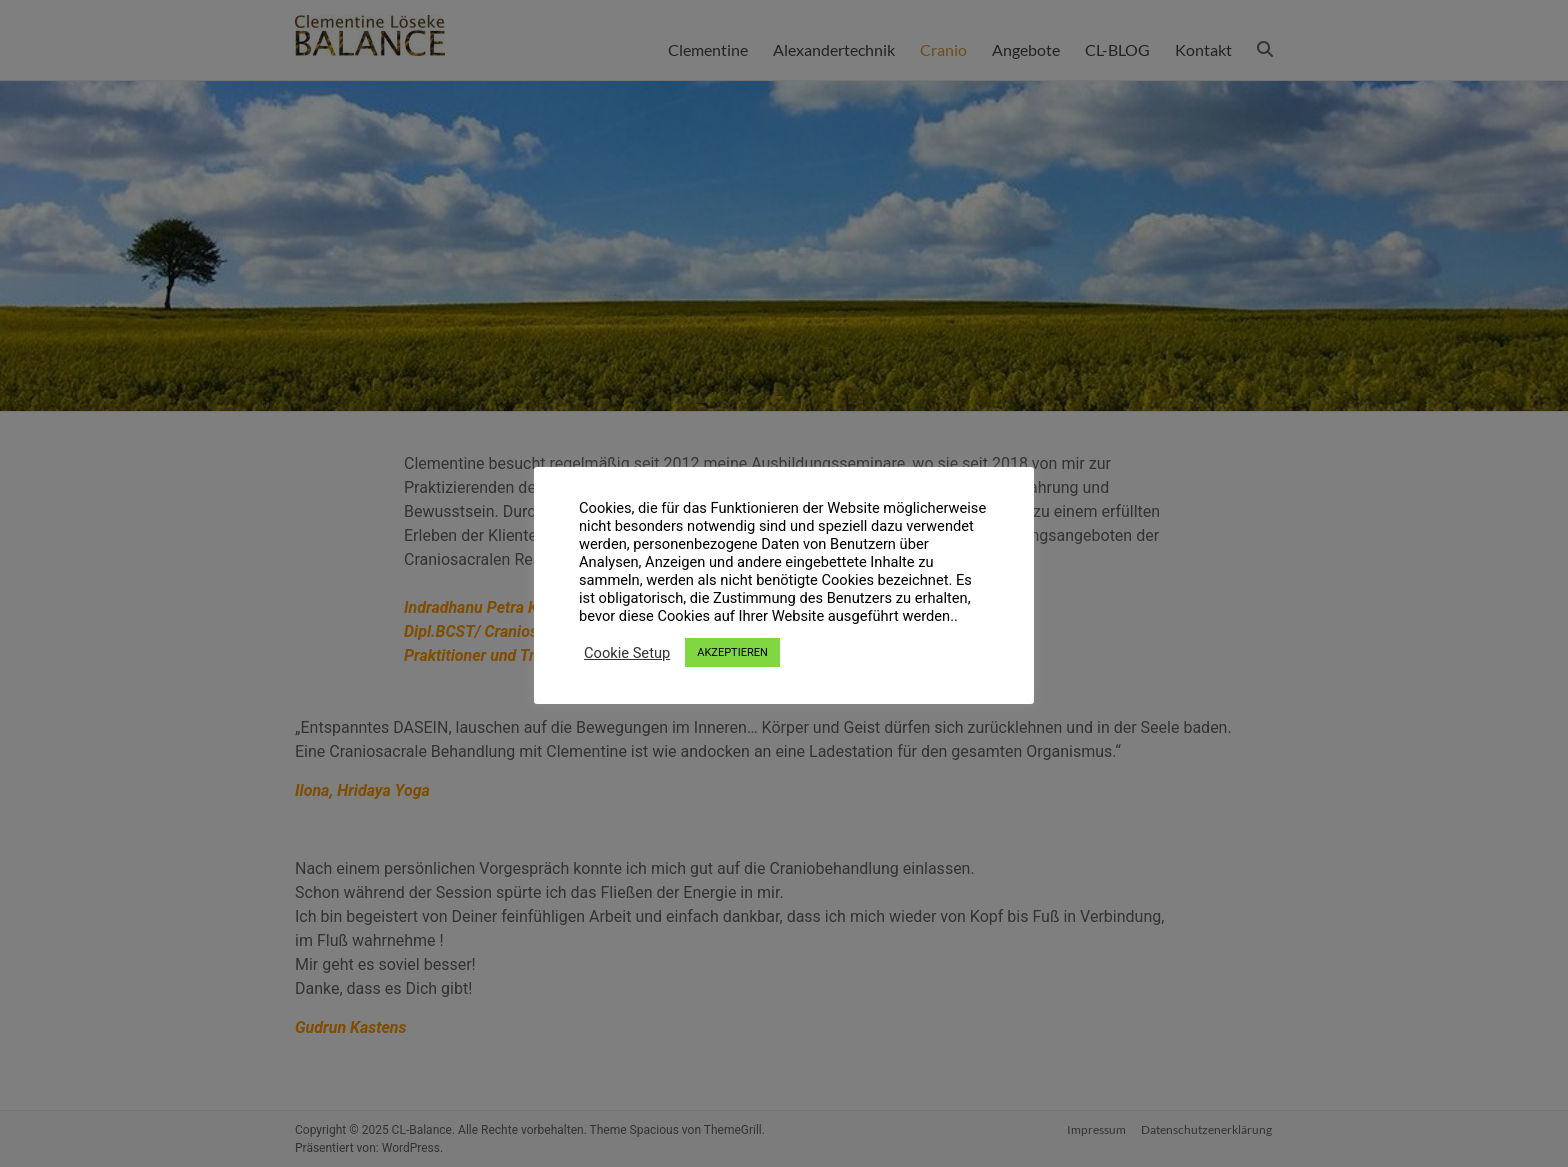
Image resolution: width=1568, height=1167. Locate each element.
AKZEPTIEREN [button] (732, 652)
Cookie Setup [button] (627, 653)
